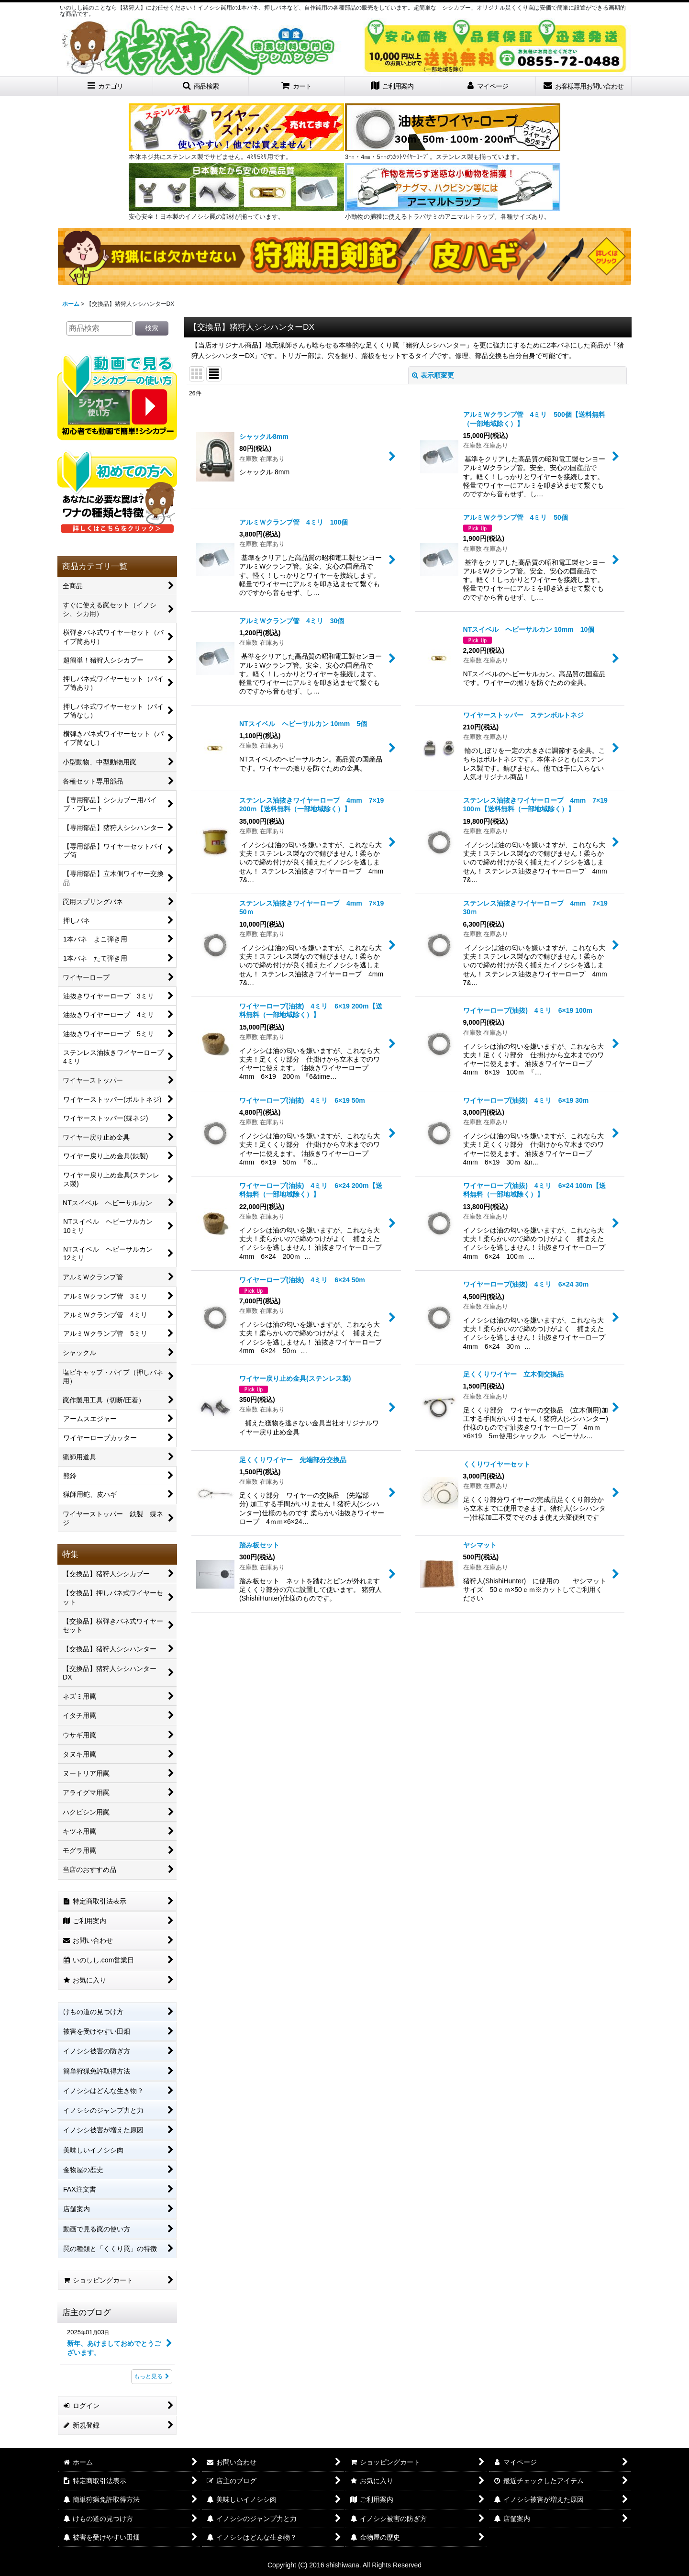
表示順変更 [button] (433, 375)
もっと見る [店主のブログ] (151, 2376)
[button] (201, 86)
